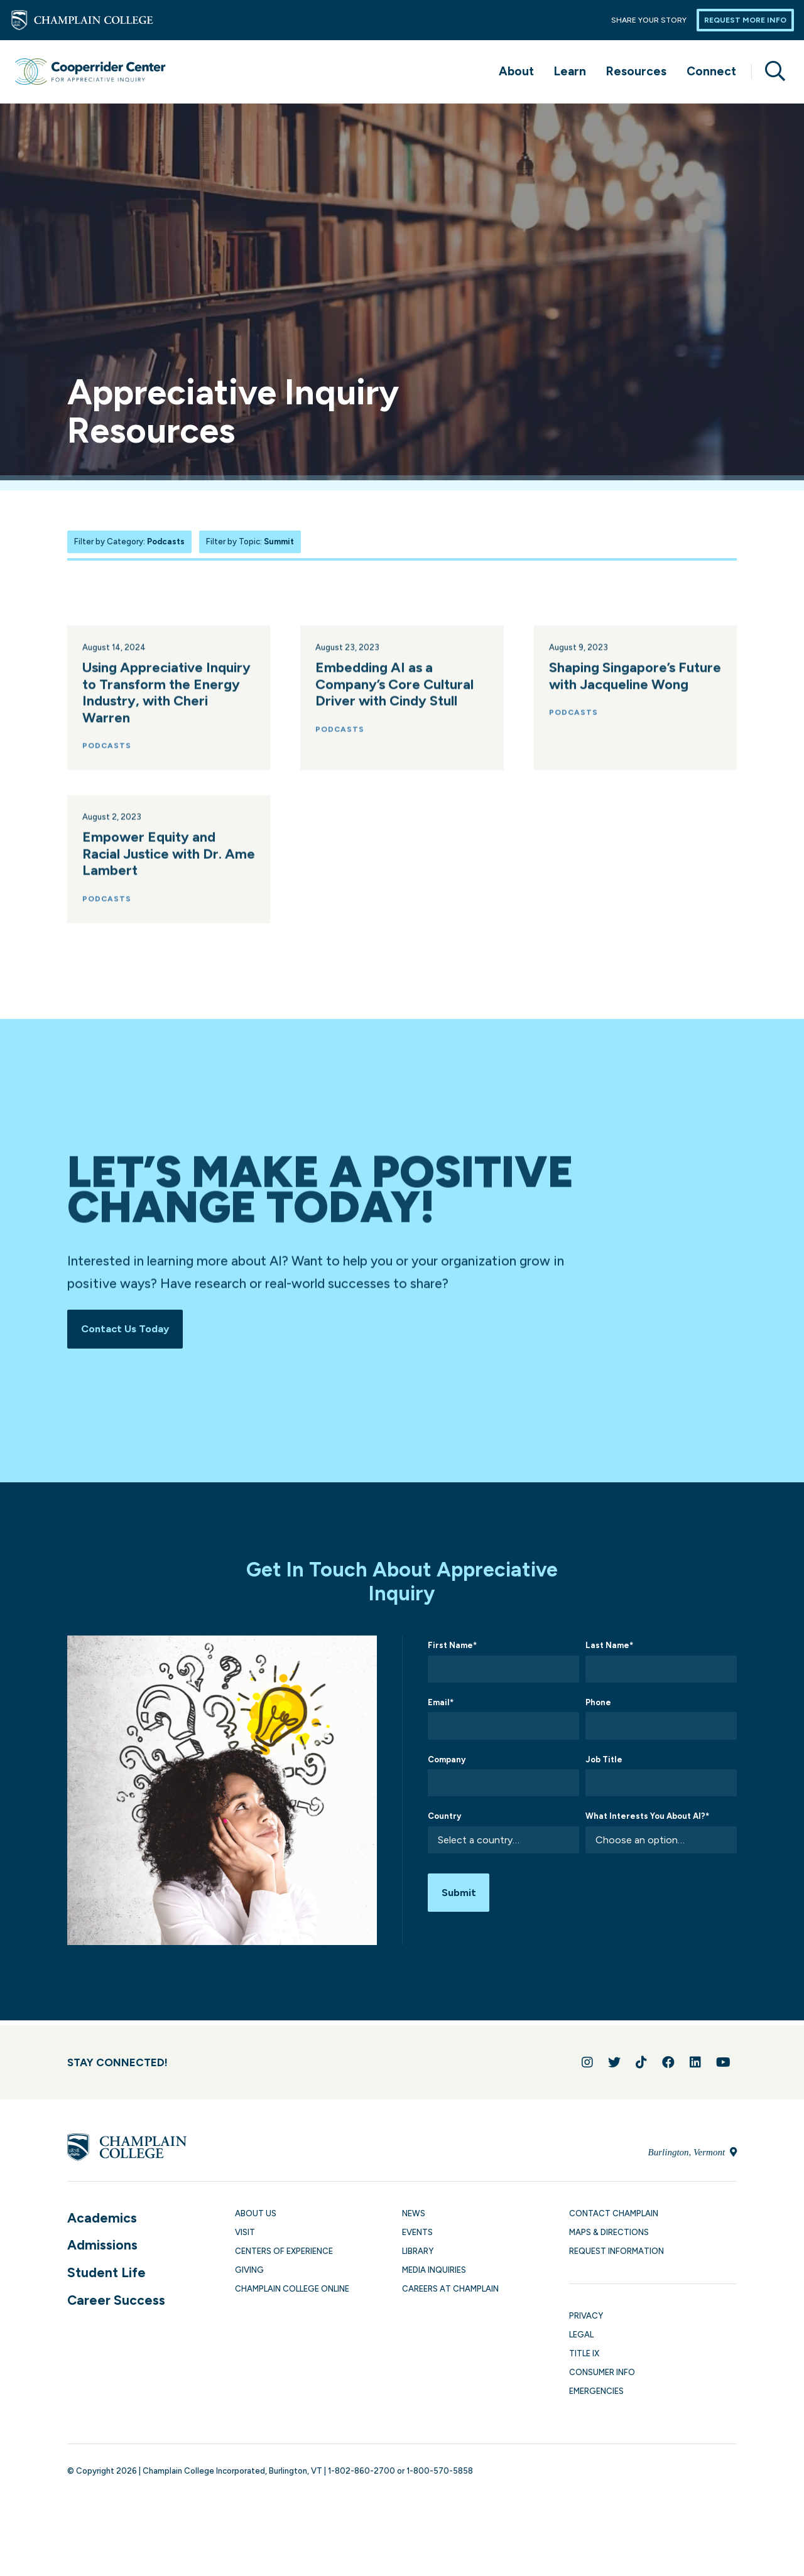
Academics (102, 2222)
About (516, 71)
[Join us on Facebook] (668, 2067)
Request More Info (745, 20)
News (413, 2218)
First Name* (452, 1650)
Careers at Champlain (450, 2293)
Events (417, 2236)
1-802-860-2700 (361, 2476)
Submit (461, 1900)
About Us (255, 2218)
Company (446, 1764)
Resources (636, 71)
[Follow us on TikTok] (641, 2067)
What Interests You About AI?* (647, 1821)
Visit (245, 2236)
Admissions (102, 2250)
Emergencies (596, 2396)
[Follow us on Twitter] (614, 2067)
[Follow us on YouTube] (723, 2067)
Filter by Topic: (250, 541)
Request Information (616, 2255)
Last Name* (609, 1650)
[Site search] (770, 72)
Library (417, 2255)
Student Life (106, 2277)
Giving (249, 2274)
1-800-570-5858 (439, 2476)
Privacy (586, 2320)
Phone (598, 1707)
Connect (711, 71)
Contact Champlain (613, 2218)
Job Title (603, 1764)
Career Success (116, 2304)
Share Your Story (649, 20)
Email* (441, 1707)
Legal (581, 2339)
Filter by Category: (129, 541)
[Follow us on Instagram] (587, 2067)
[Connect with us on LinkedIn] (695, 2067)
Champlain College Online (292, 2293)
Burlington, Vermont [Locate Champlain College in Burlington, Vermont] (692, 2157)
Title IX (584, 2358)
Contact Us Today (130, 1331)
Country (444, 1821)
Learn (570, 71)
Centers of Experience (284, 2255)
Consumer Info (602, 2377)
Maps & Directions (609, 2236)
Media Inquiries (434, 2274)
